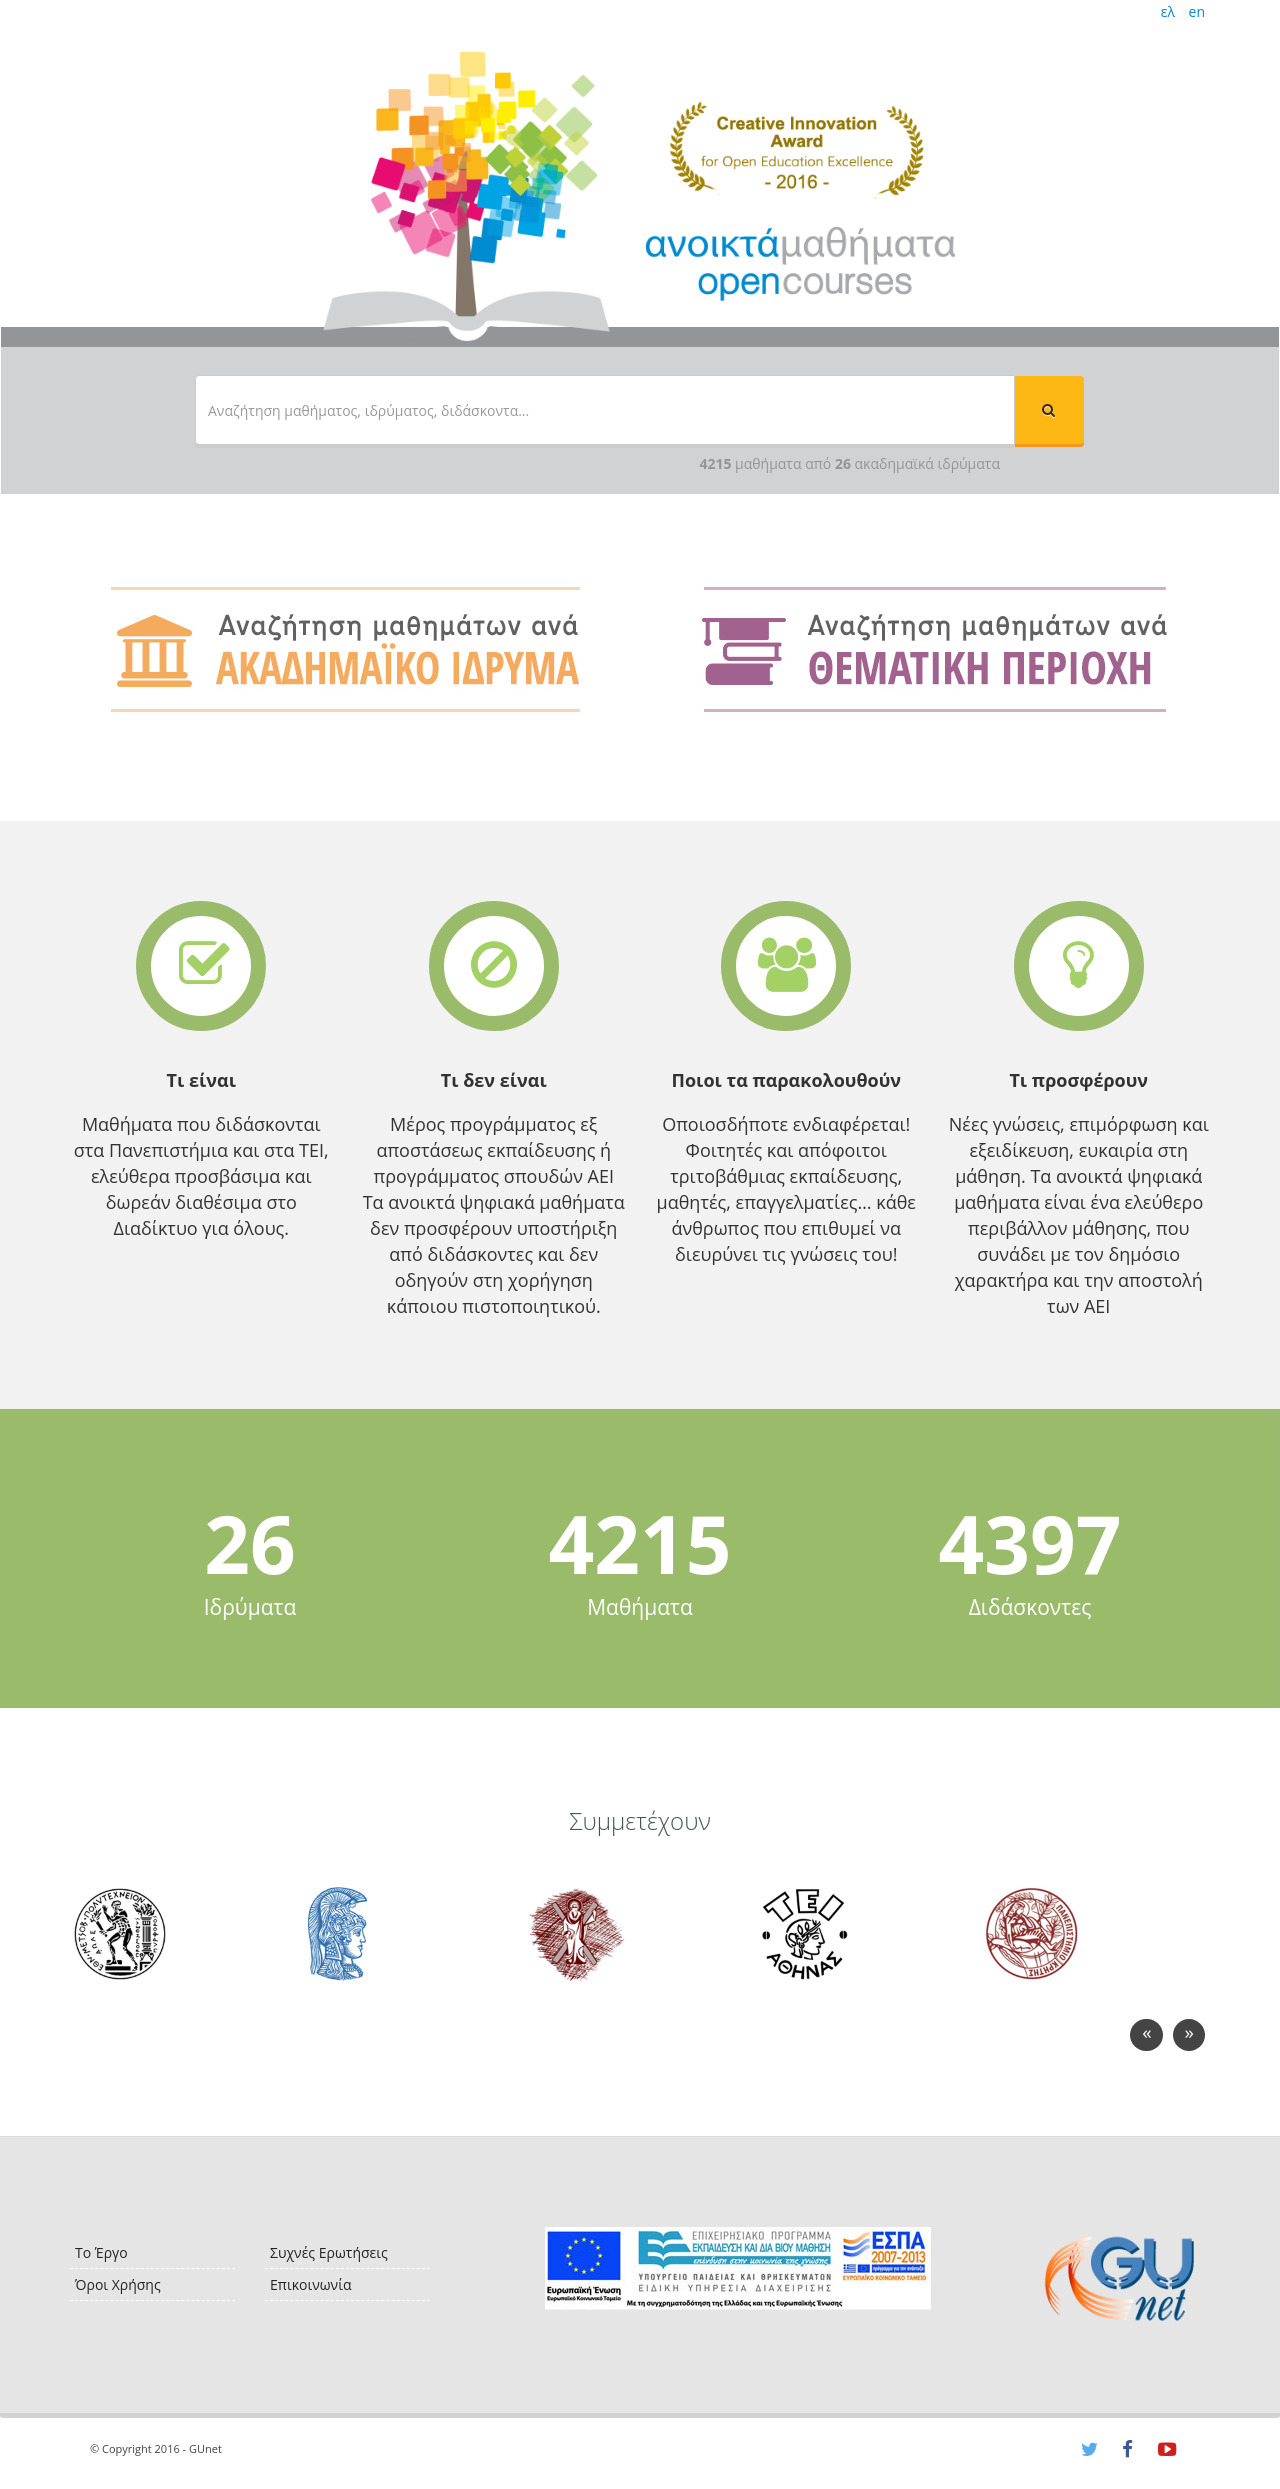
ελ (1168, 11)
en (1197, 11)
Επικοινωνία (310, 2284)
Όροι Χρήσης (118, 2284)
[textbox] (605, 410)
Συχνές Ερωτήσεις (329, 2252)
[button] (1049, 410)
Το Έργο (101, 2252)
